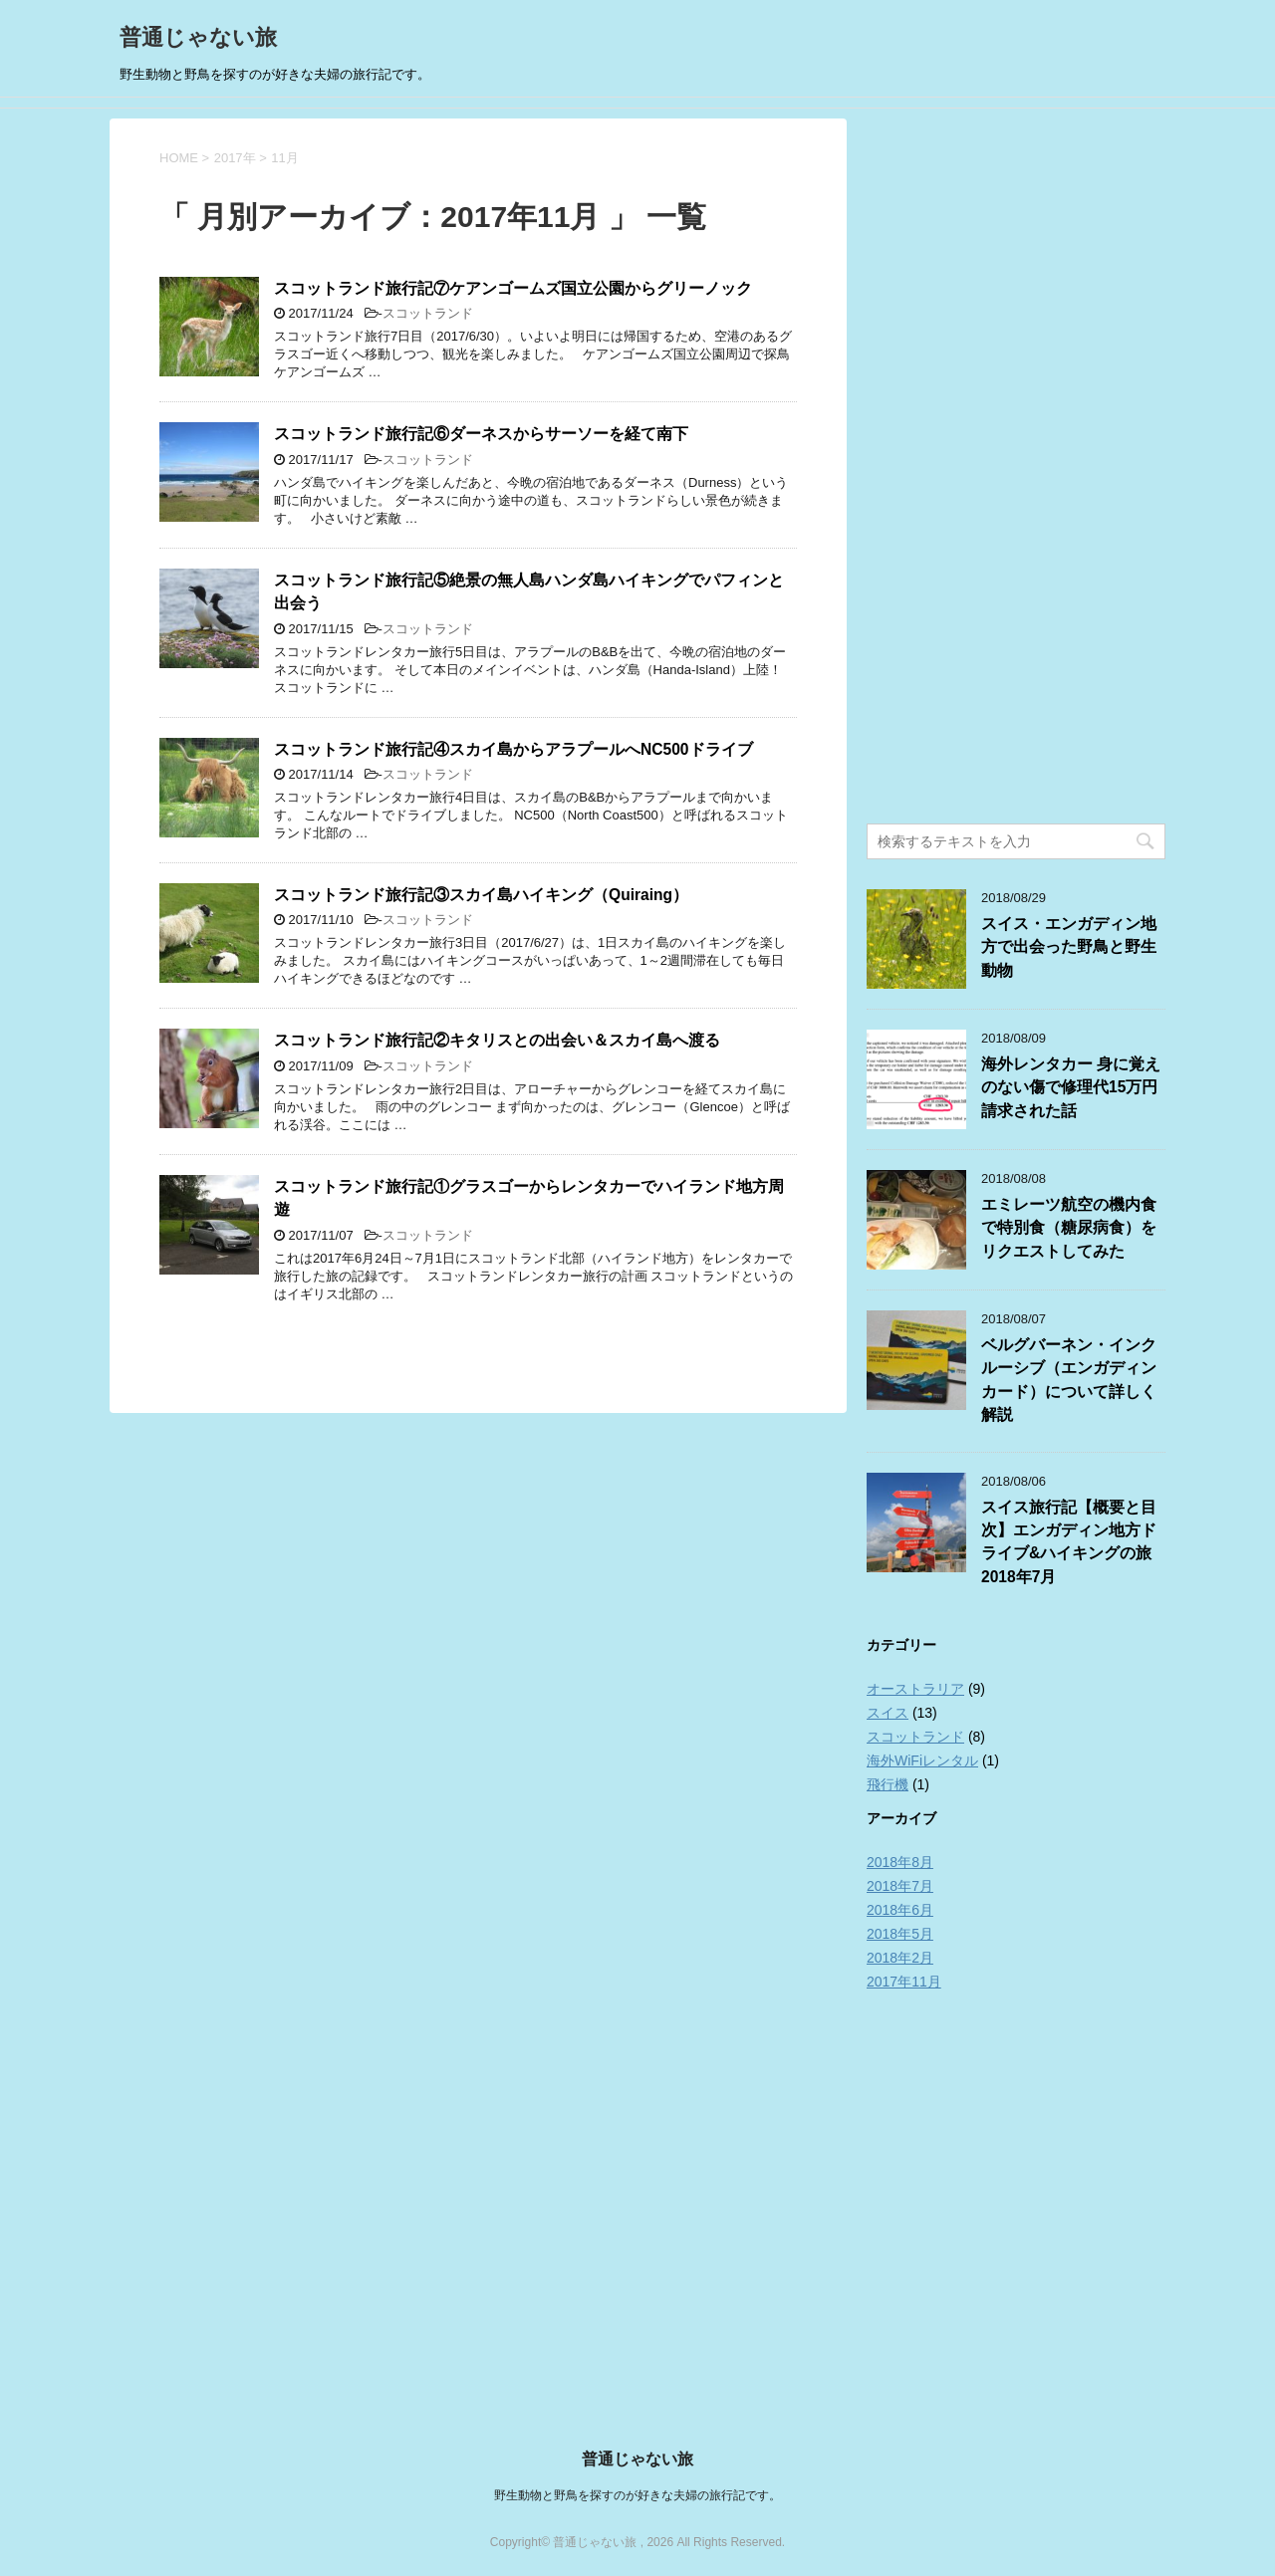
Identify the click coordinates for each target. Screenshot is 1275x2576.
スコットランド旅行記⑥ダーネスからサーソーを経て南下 (481, 433)
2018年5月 (900, 1934)
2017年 (235, 157)
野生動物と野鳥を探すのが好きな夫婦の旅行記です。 (637, 2495)
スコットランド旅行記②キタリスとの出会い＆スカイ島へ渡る (497, 1040)
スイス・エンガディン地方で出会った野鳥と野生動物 (1068, 947)
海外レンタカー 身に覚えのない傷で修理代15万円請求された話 (1070, 1087)
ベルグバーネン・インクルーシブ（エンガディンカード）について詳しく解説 (1068, 1379)
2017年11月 (904, 1982)
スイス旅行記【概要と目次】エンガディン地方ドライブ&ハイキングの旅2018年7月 (1068, 1542)
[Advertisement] (1016, 469)
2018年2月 (900, 1958)
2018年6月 (900, 1910)
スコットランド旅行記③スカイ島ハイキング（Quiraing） (481, 894)
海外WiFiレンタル (922, 1760)
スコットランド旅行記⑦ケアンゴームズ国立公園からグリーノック (513, 288)
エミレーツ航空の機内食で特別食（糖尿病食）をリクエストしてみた (1068, 1228)
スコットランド (427, 313)
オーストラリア (915, 1689)
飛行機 (887, 1784)
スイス (887, 1713)
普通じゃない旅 (198, 37)
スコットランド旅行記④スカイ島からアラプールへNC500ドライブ (513, 749)
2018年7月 (900, 1886)
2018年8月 (900, 1862)
